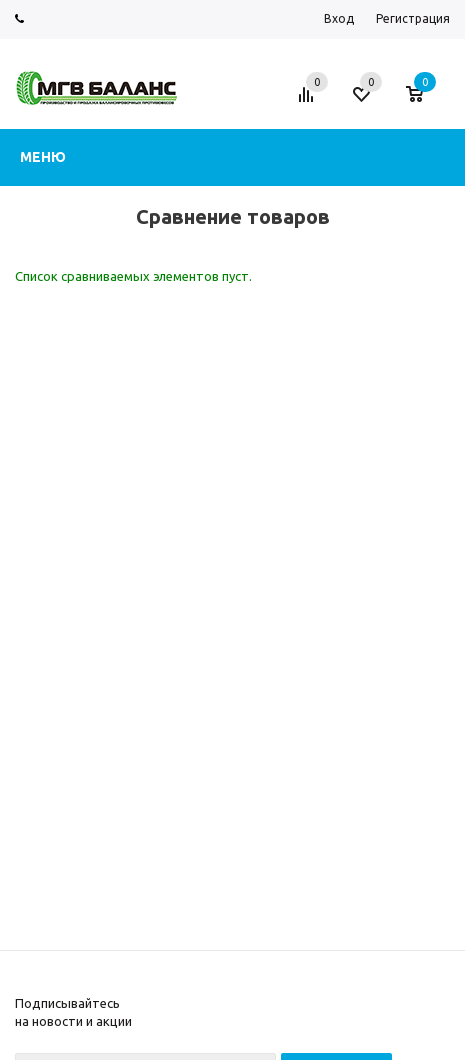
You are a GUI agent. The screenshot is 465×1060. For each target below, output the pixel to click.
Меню (43, 157)
